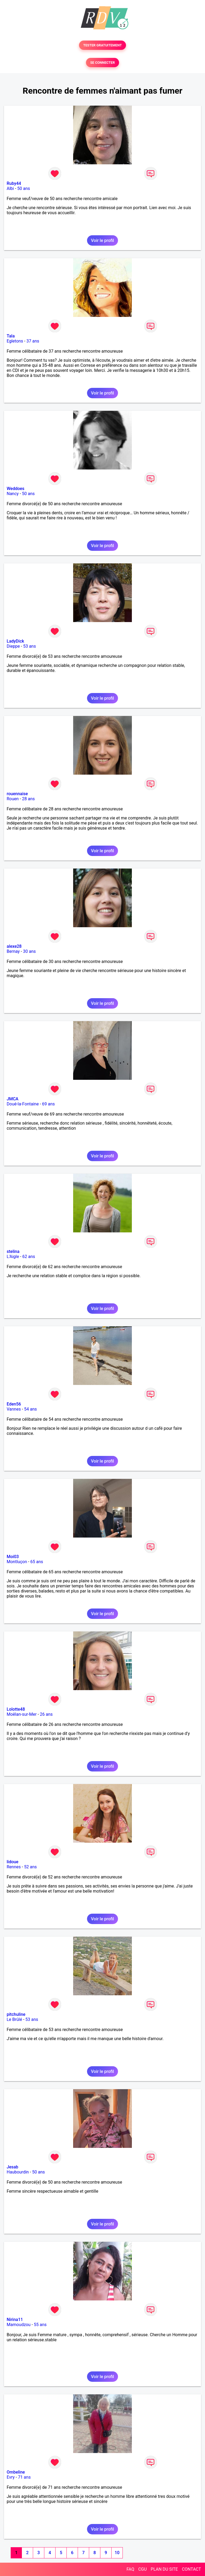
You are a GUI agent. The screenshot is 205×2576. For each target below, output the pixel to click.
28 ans (28, 798)
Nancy (13, 493)
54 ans (30, 1409)
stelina (13, 1251)
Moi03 (13, 1556)
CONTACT (191, 2569)
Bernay (13, 951)
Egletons (15, 341)
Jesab (12, 2166)
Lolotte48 (16, 1709)
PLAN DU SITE (164, 2569)
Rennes (14, 1866)
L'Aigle (13, 1256)
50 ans (23, 188)
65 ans (36, 1561)
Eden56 (14, 1404)
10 (117, 2552)
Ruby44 (14, 183)
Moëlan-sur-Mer (22, 1714)
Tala (11, 336)
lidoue (12, 1861)
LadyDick (15, 641)
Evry (11, 2477)
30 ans (29, 951)
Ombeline (16, 2472)
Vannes (14, 1409)
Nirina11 (15, 2319)
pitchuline (16, 2014)
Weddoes (15, 488)
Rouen (13, 798)
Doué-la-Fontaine (23, 1103)
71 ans (24, 2477)
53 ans (29, 646)
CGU (142, 2569)
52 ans (30, 1866)
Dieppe (13, 646)
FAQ (130, 2569)
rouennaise (17, 793)
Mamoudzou (18, 2324)
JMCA (12, 1098)
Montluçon (17, 1561)
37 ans (32, 341)
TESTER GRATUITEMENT (102, 45)
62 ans (28, 1256)
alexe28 (14, 946)
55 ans (40, 2324)
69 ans (48, 1103)
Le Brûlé (14, 2019)
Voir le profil (102, 240)
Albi (10, 188)
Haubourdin (18, 2172)
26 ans (46, 1714)
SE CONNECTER (102, 63)
